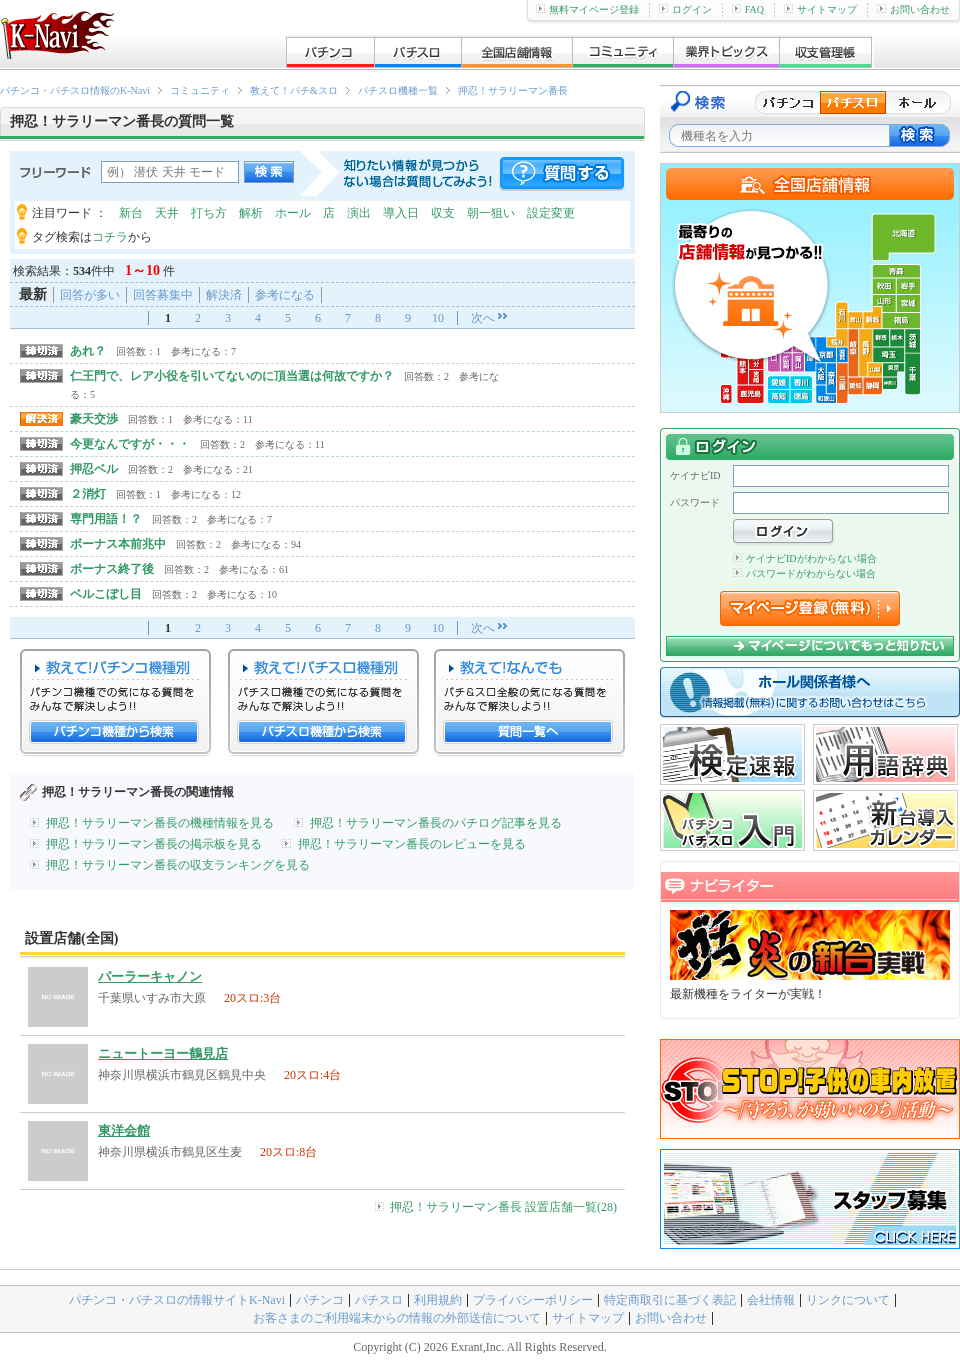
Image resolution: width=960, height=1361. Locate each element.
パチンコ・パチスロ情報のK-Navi (75, 90)
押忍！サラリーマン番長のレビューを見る (412, 844)
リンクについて (848, 1300)
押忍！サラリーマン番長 (513, 90)
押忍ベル (94, 469)
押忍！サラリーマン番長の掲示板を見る (154, 844)
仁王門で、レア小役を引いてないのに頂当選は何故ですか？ (232, 376)
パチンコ (320, 1300)
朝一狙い (491, 213)
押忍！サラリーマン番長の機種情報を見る (160, 823)
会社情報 (771, 1300)
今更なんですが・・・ (130, 444)
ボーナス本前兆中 (118, 544)
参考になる (285, 295)
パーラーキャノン (150, 976)
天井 (167, 213)
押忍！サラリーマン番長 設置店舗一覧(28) (503, 1207)
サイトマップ (820, 9)
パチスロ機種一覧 (398, 90)
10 (438, 318)
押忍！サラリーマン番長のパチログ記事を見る (436, 823)
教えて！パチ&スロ (294, 90)
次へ (483, 318)
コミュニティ (200, 90)
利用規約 (438, 1300)
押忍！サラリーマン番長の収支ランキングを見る (178, 865)
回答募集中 (163, 295)
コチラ (110, 237)
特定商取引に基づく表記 (670, 1300)
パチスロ (379, 1300)
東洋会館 (124, 1130)
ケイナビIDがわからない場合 (805, 558)
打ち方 (209, 213)
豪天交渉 (94, 419)
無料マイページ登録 (587, 9)
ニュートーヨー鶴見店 (163, 1053)
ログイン (685, 9)
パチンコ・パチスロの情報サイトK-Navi (177, 1300)
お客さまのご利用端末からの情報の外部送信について (397, 1318)
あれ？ (88, 351)
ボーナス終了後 (112, 569)
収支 (443, 213)
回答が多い (90, 295)
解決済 (224, 295)
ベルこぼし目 (106, 594)
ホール (293, 213)
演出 (359, 213)
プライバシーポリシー (533, 1300)
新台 (131, 213)
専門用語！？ (106, 519)
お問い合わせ (913, 9)
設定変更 (551, 213)
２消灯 (88, 494)
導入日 (401, 213)
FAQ (748, 9)
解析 (251, 213)
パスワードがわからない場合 (804, 573)
